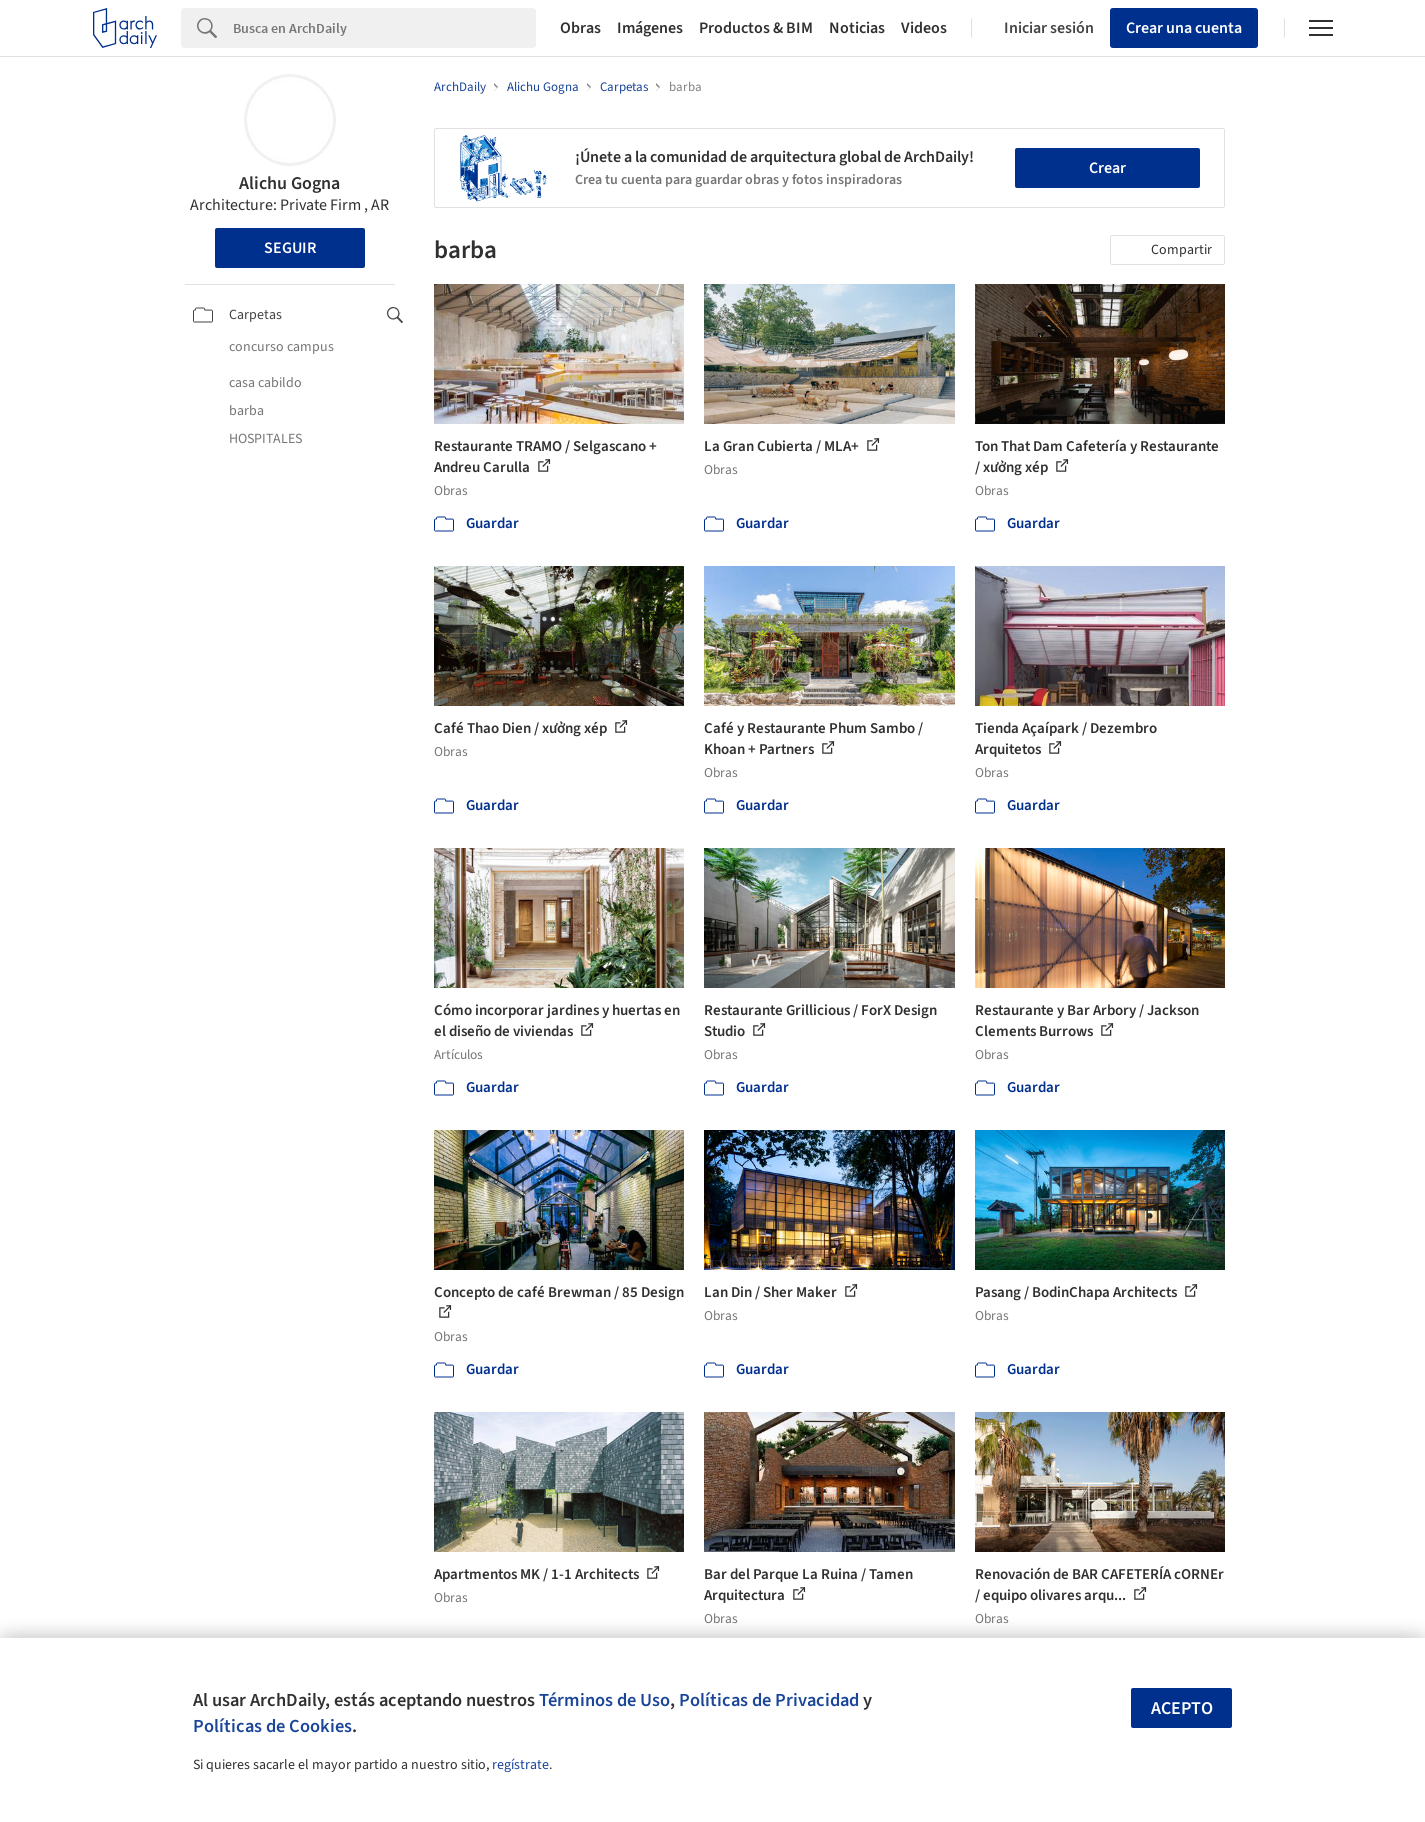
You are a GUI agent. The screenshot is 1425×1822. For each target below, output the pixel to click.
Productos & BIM (756, 28)
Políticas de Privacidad (769, 1700)
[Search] (384, 28)
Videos (924, 28)
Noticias (857, 28)
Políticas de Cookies (272, 1726)
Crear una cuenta (1184, 28)
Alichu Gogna (289, 183)
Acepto (1182, 1708)
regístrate (520, 1765)
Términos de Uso (604, 1700)
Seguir (290, 248)
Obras (580, 28)
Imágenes (650, 28)
